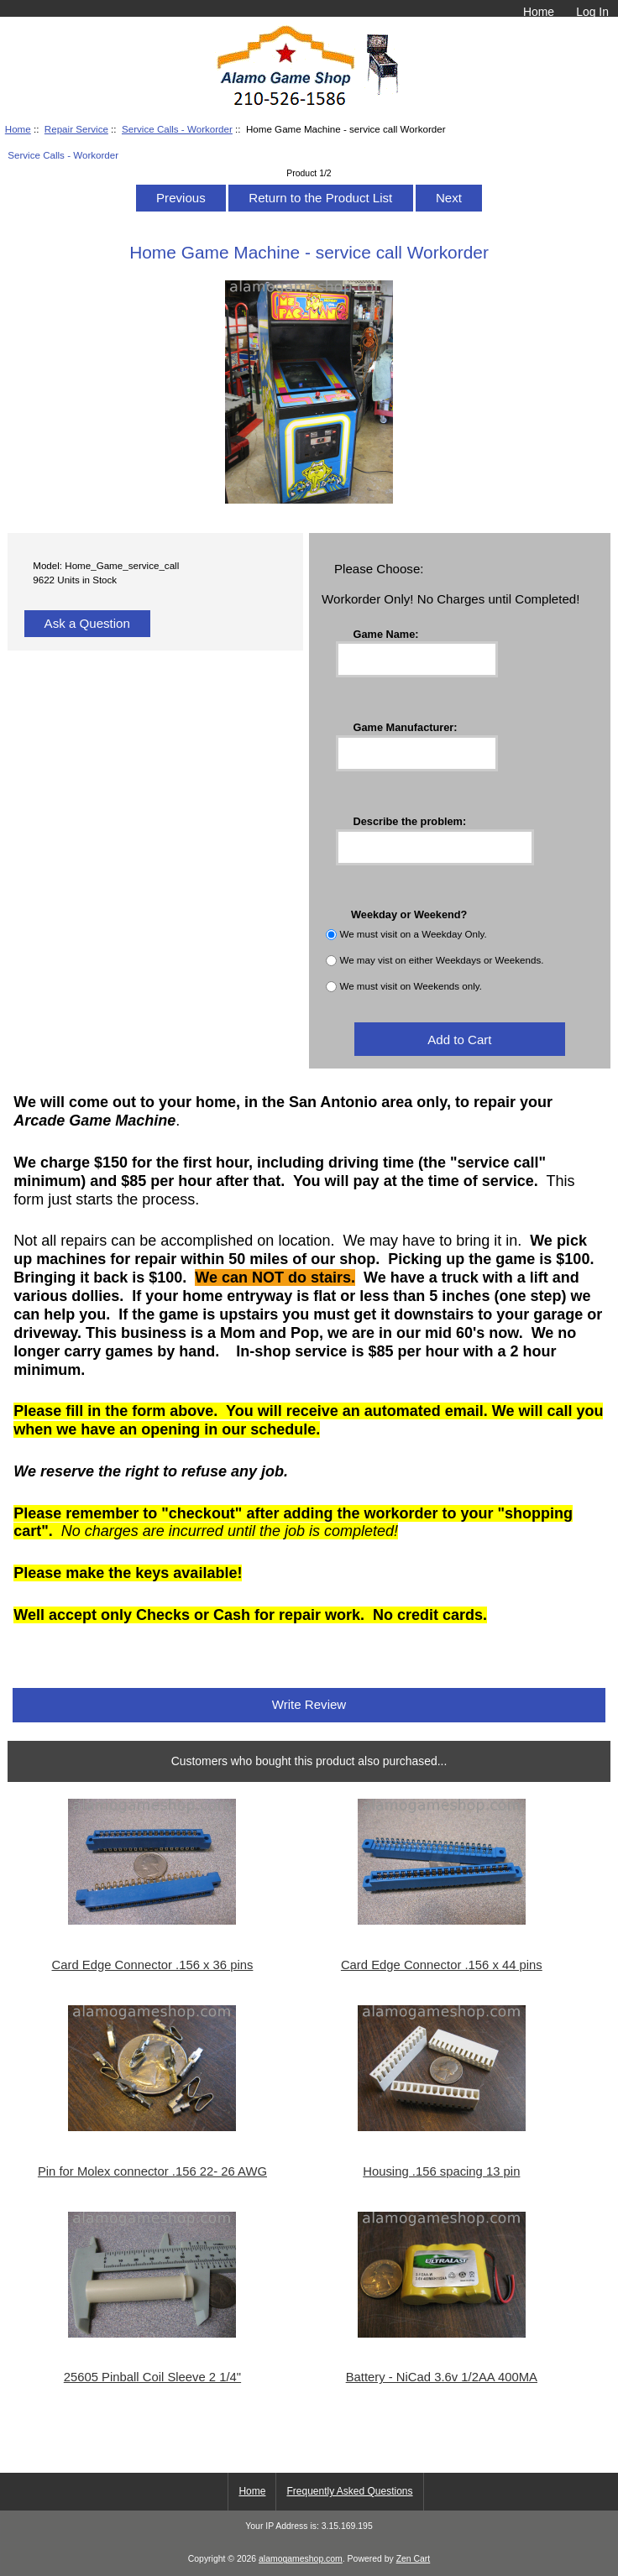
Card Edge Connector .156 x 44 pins (441, 1965)
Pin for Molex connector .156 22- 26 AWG (152, 2171)
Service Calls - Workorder (177, 128)
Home (538, 11)
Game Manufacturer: (406, 727)
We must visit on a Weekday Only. (412, 934)
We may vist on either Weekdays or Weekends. (441, 960)
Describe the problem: (410, 820)
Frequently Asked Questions (349, 2491)
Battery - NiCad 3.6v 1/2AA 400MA (441, 2377)
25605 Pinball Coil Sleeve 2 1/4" (152, 2377)
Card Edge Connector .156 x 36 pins (153, 1965)
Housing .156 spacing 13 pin (441, 2171)
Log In (592, 11)
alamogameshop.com (301, 2558)
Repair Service (76, 128)
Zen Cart (413, 2558)
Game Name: (386, 633)
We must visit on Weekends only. (410, 986)
